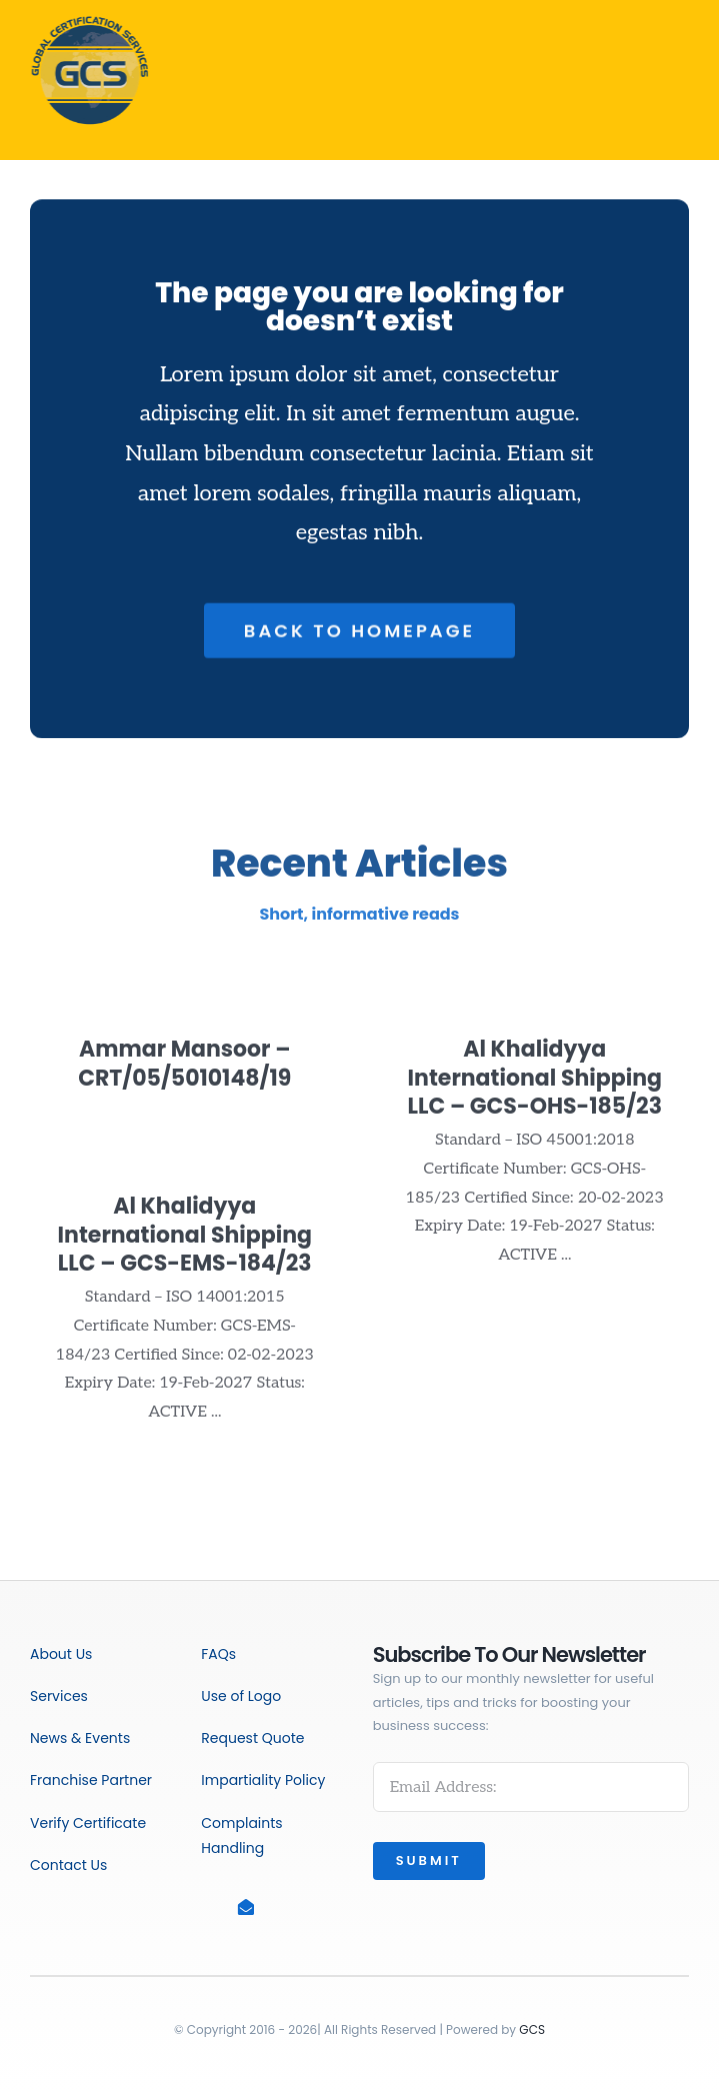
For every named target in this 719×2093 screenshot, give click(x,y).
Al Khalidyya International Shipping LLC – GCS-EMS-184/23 (185, 1243)
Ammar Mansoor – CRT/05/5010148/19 (184, 1072)
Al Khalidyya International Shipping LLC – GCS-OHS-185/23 (534, 1086)
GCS (532, 2029)
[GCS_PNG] (87, 17)
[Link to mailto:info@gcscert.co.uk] (256, 1907)
